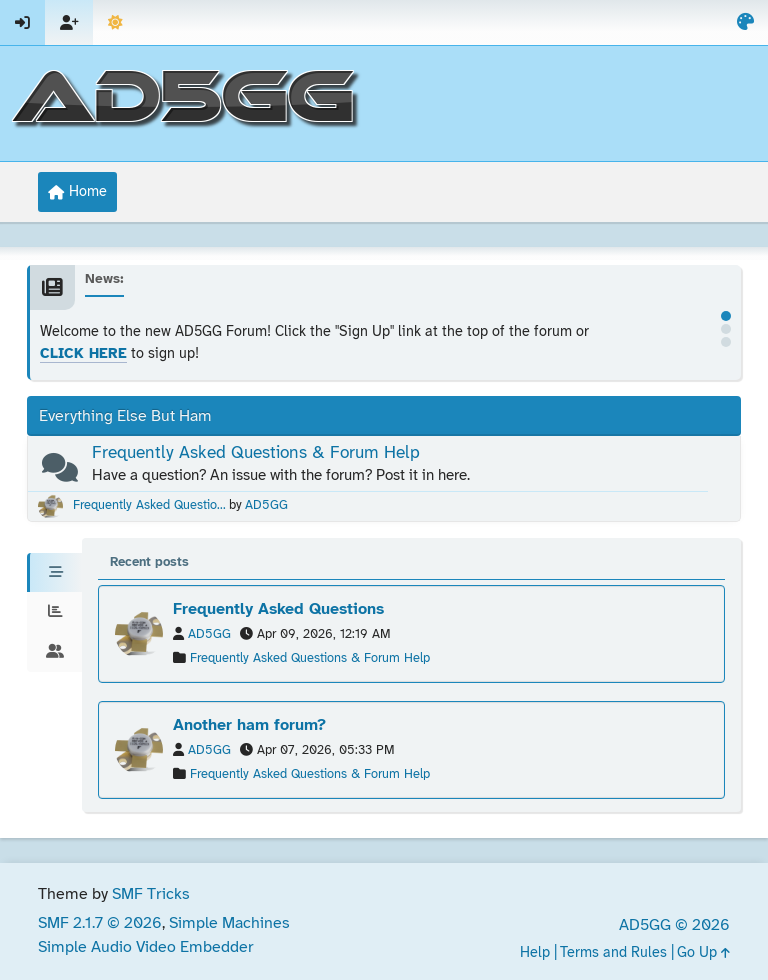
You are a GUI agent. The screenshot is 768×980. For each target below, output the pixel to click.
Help (535, 953)
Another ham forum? (249, 725)
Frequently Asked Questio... (149, 505)
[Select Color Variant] (745, 22)
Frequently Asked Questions (278, 609)
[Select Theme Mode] (115, 22)
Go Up (703, 953)
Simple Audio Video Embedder (146, 947)
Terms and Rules (613, 953)
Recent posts (149, 562)
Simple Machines (229, 923)
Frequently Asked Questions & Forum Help (256, 453)
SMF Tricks (151, 894)
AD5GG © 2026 (674, 925)
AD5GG (266, 505)
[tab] (54, 573)
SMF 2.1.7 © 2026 (100, 923)
